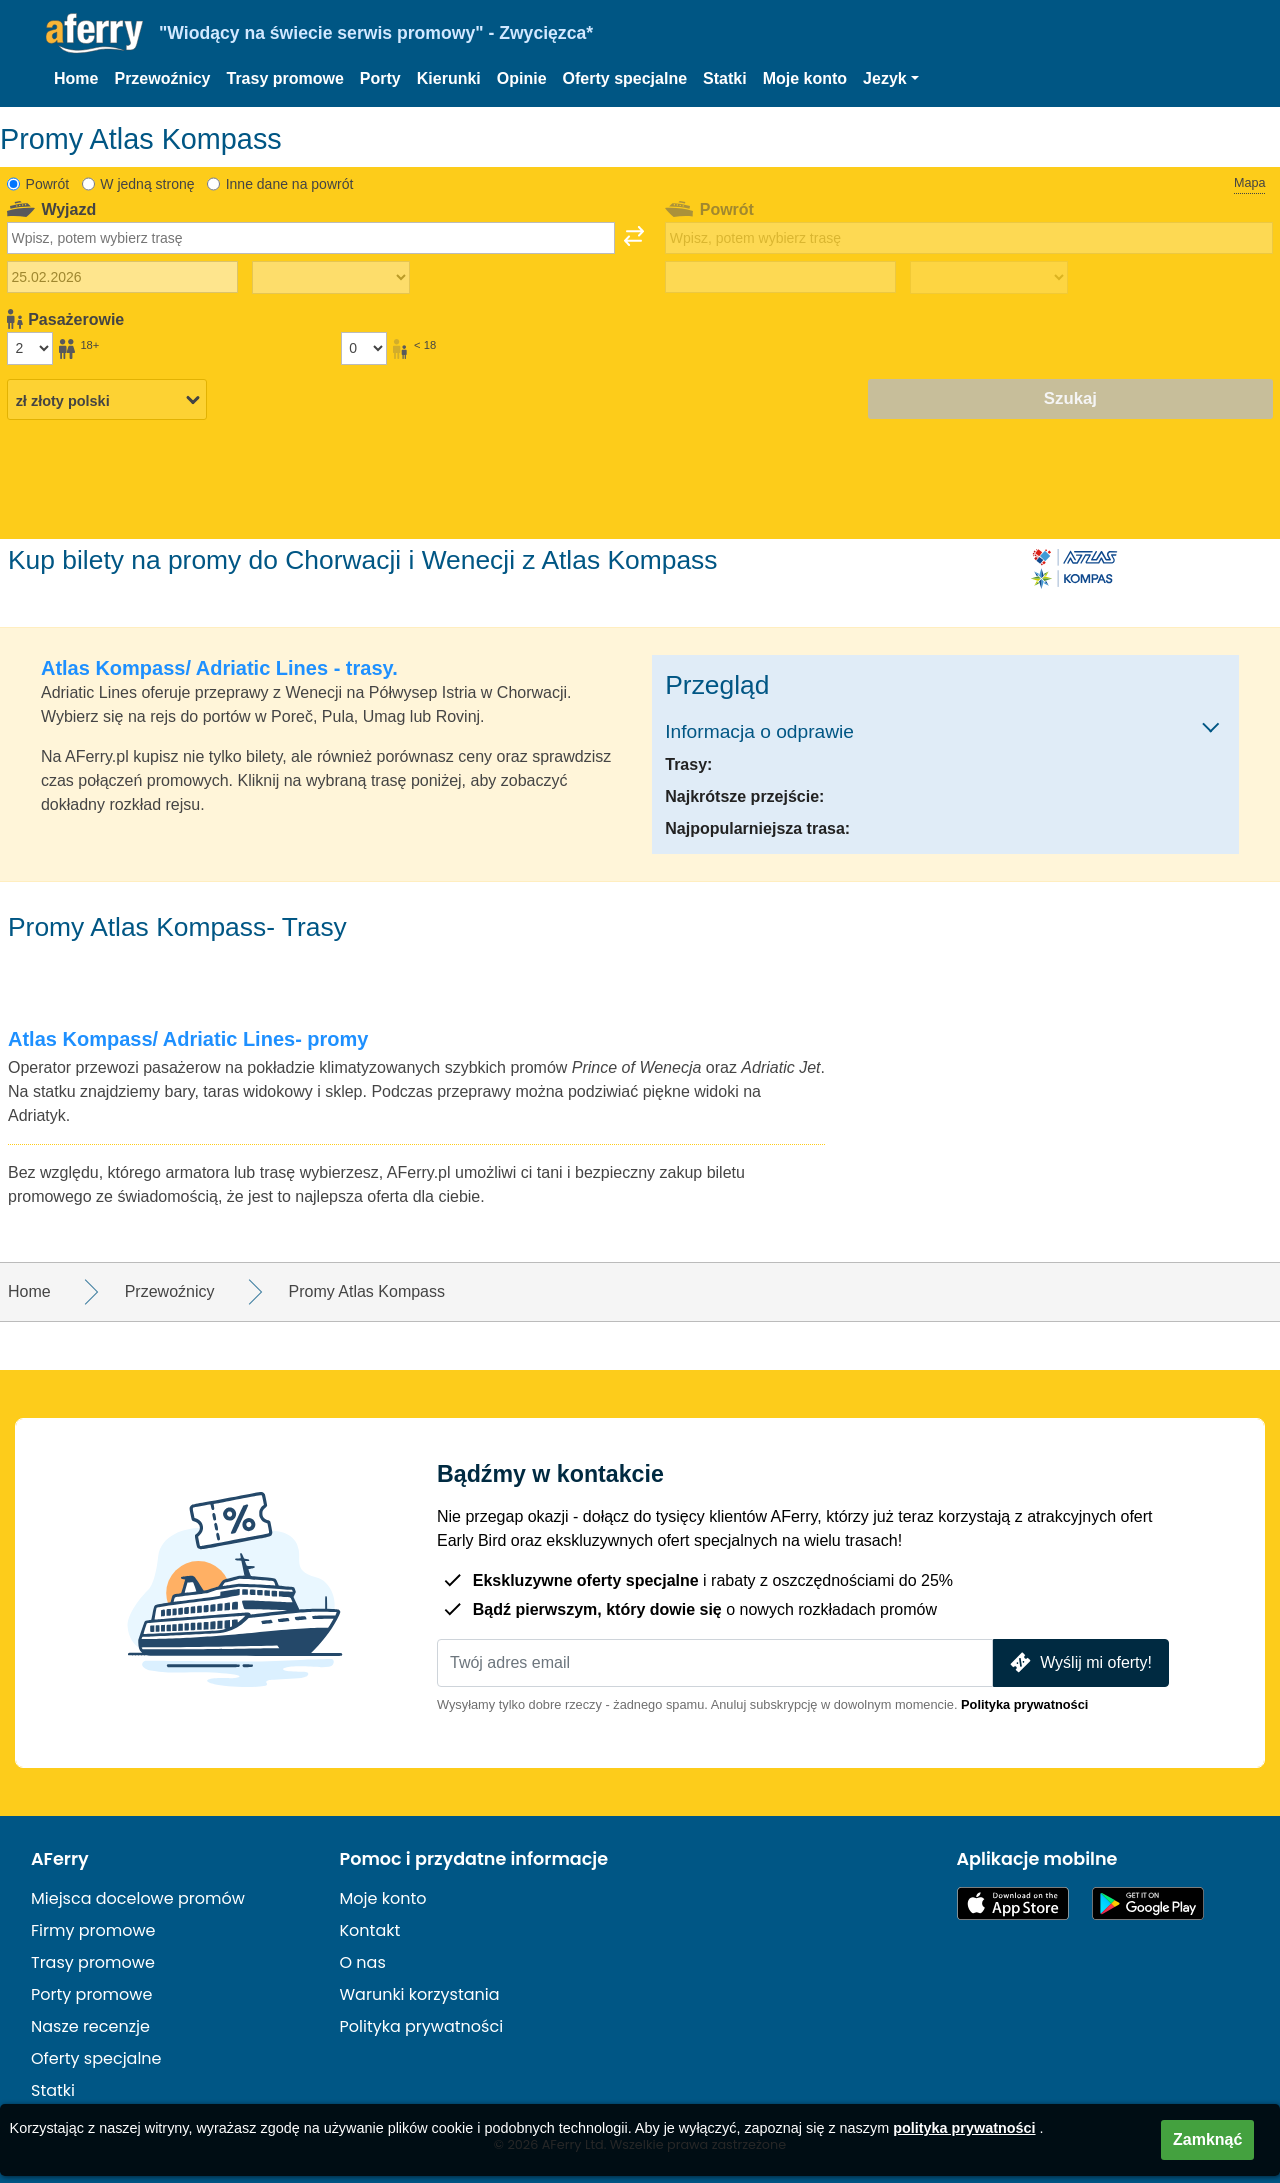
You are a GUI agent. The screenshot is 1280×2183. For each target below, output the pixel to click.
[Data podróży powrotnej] (780, 277)
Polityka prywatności (1024, 1704)
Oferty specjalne (625, 78)
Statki (725, 78)
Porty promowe (91, 1994)
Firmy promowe (93, 1930)
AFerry (60, 1859)
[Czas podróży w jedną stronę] (331, 278)
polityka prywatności (964, 2128)
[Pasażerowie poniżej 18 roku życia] (364, 348)
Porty (380, 78)
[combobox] (311, 238)
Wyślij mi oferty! (1079, 1662)
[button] (891, 79)
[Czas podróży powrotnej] (989, 278)
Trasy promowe (284, 78)
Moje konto (805, 78)
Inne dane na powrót (290, 184)
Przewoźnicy (162, 78)
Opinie (522, 78)
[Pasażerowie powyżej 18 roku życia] (30, 348)
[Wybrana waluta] (107, 400)
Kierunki (449, 78)
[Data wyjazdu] (122, 277)
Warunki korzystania (420, 1994)
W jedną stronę (147, 184)
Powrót (48, 184)
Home (76, 78)
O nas (363, 1962)
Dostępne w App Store (1013, 1903)
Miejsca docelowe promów (138, 1898)
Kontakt (370, 1930)
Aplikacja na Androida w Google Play (1148, 1903)
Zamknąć (1207, 2139)
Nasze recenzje (90, 2026)
